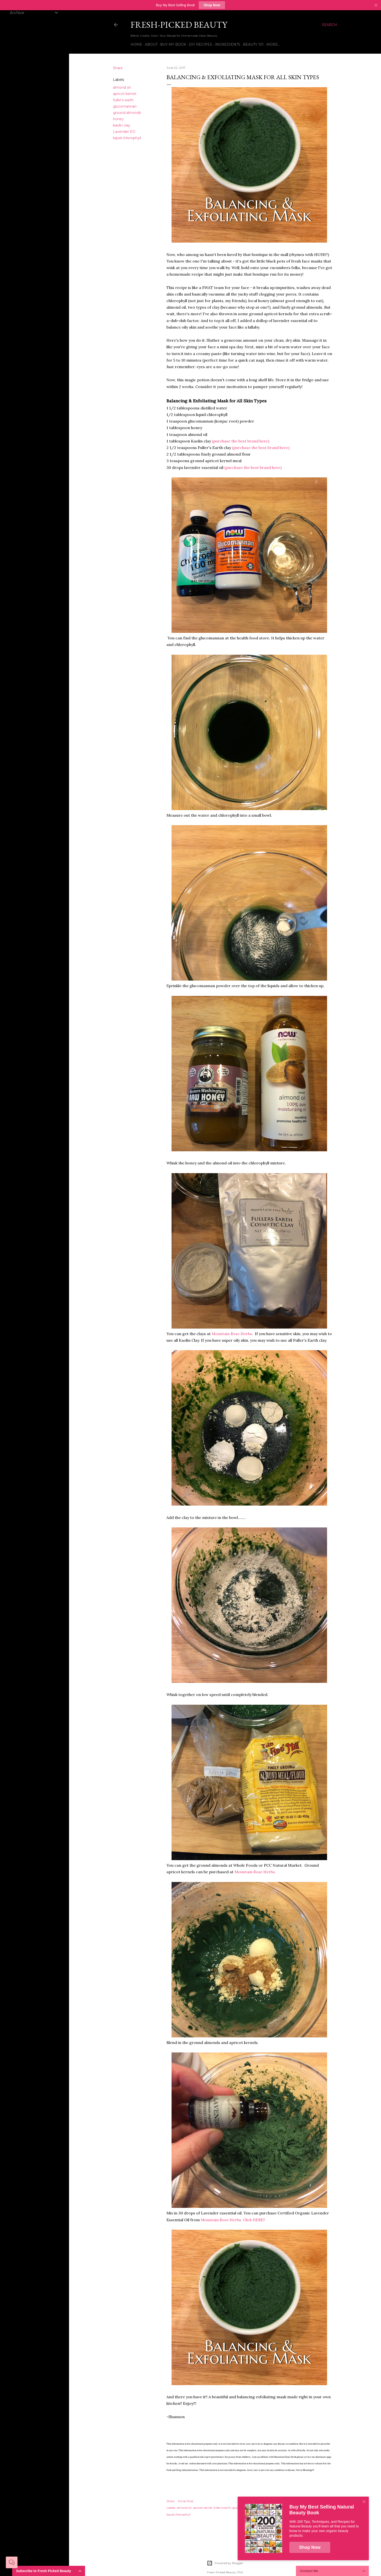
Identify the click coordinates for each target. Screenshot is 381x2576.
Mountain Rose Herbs (232, 1333)
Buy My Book (173, 44)
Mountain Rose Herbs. (255, 1871)
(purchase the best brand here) (240, 441)
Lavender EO (124, 131)
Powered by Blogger (225, 2563)
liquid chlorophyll (127, 138)
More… (273, 44)
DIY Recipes (200, 44)
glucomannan (125, 106)
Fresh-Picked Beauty (178, 24)
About (151, 44)
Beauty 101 (253, 44)
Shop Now (212, 5)
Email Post (185, 2501)
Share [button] (118, 68)
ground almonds (127, 112)
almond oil (121, 87)
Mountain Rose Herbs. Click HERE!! (233, 2219)
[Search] (329, 25)
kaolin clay (121, 125)
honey (118, 119)
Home (136, 44)
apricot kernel (124, 94)
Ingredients (227, 44)
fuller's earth (123, 100)
